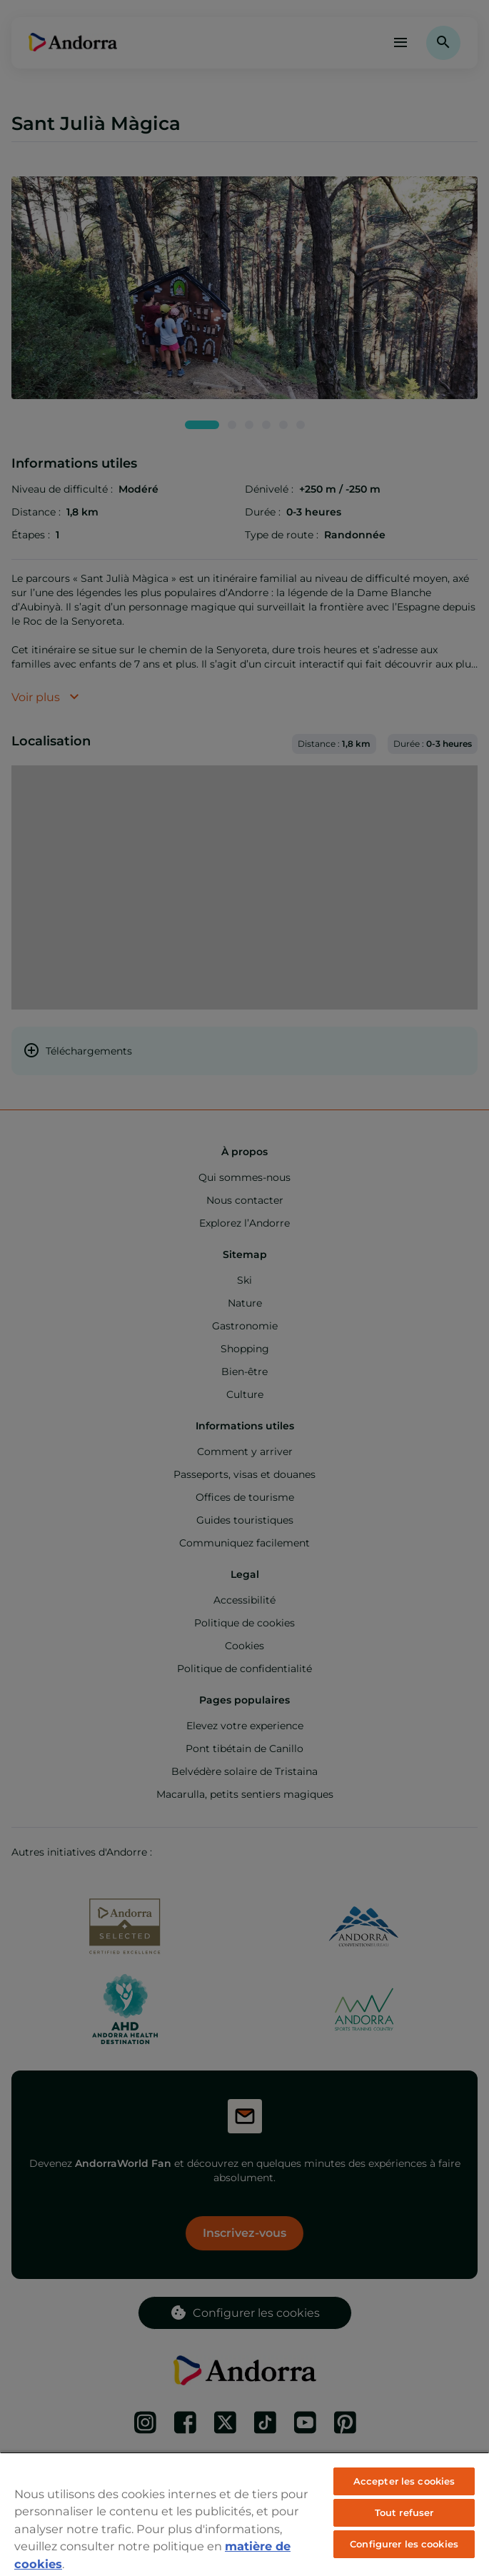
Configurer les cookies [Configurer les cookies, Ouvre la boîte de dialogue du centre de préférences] (404, 2544)
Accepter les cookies (404, 2481)
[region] (244, 2514)
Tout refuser (404, 2512)
